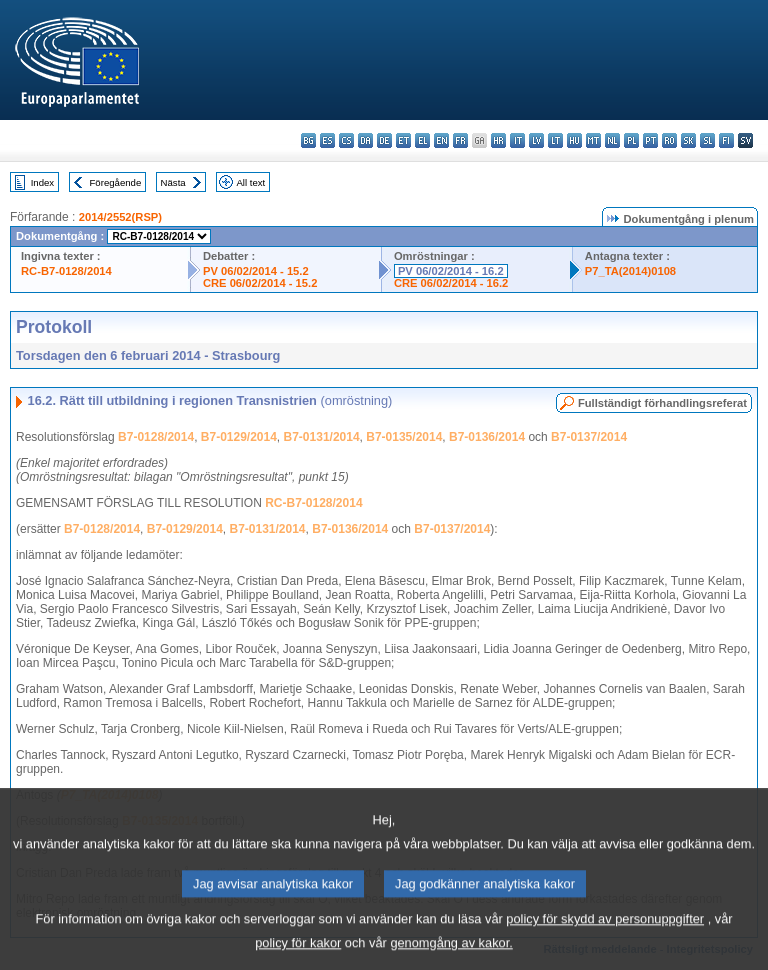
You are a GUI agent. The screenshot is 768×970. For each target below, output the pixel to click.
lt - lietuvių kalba (555, 140)
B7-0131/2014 (322, 437)
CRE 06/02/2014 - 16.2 (451, 283)
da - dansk (365, 140)
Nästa (173, 182)
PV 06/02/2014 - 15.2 (256, 271)
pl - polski (631, 140)
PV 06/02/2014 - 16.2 (451, 271)
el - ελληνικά (422, 140)
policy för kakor (298, 955)
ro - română (669, 140)
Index (42, 182)
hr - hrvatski (498, 140)
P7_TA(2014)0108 (630, 271)
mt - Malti (593, 140)
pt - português (650, 140)
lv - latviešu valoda (536, 140)
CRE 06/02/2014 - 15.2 (260, 283)
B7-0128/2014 (156, 437)
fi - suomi (726, 140)
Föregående (116, 182)
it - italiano (517, 140)
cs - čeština (346, 140)
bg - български (308, 140)
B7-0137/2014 (589, 437)
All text (250, 182)
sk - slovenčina (688, 140)
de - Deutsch (384, 140)
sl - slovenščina (707, 140)
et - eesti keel (403, 140)
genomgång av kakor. (451, 955)
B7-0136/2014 (487, 437)
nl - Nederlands (612, 140)
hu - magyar (574, 140)
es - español (327, 140)
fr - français (460, 140)
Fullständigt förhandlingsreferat (662, 403)
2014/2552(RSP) (120, 217)
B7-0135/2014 (404, 437)
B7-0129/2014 (239, 437)
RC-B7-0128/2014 (66, 271)
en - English (441, 140)
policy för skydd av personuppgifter (605, 931)
